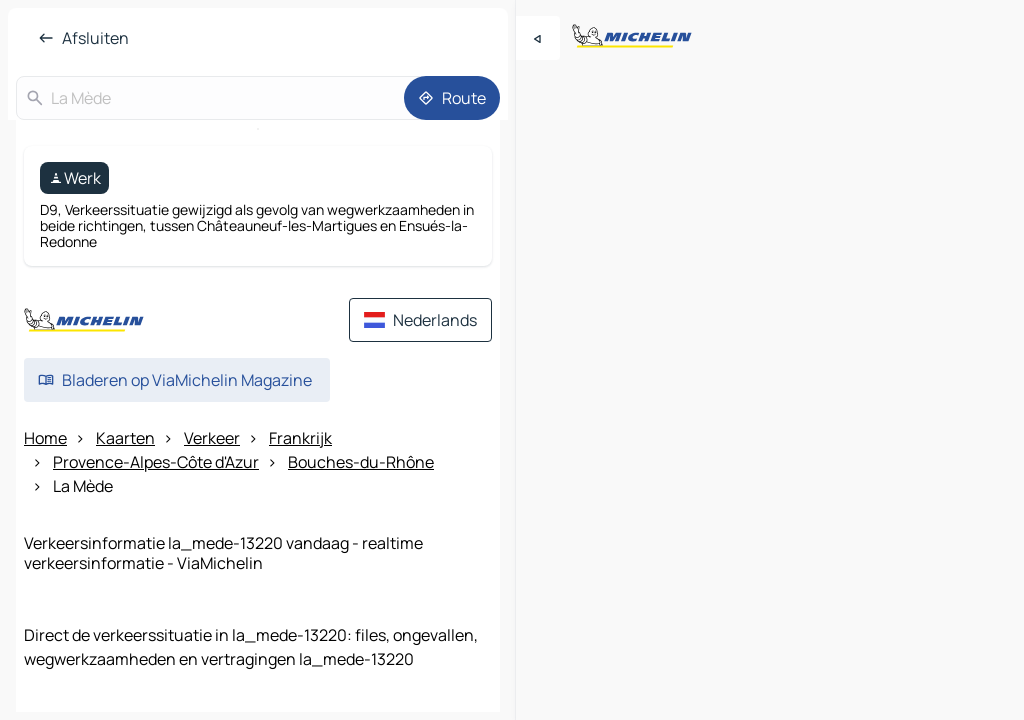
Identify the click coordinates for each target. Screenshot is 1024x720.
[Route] (452, 98)
